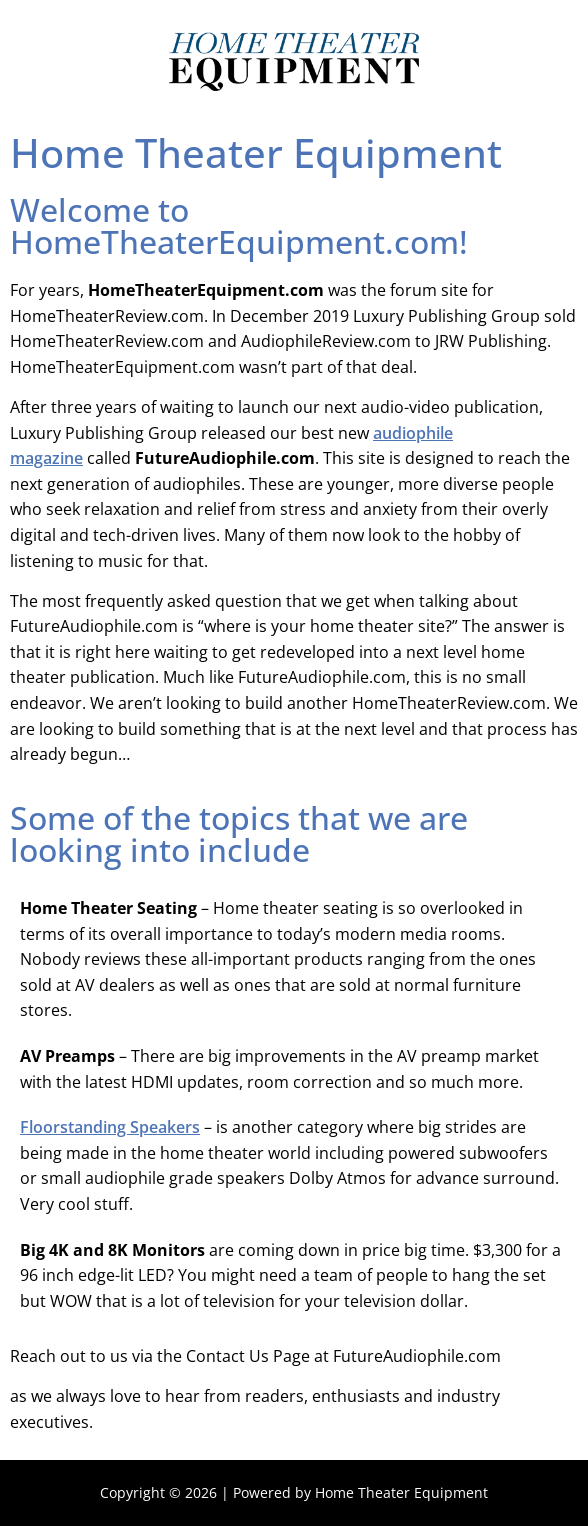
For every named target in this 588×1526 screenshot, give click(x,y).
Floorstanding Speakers (110, 1127)
